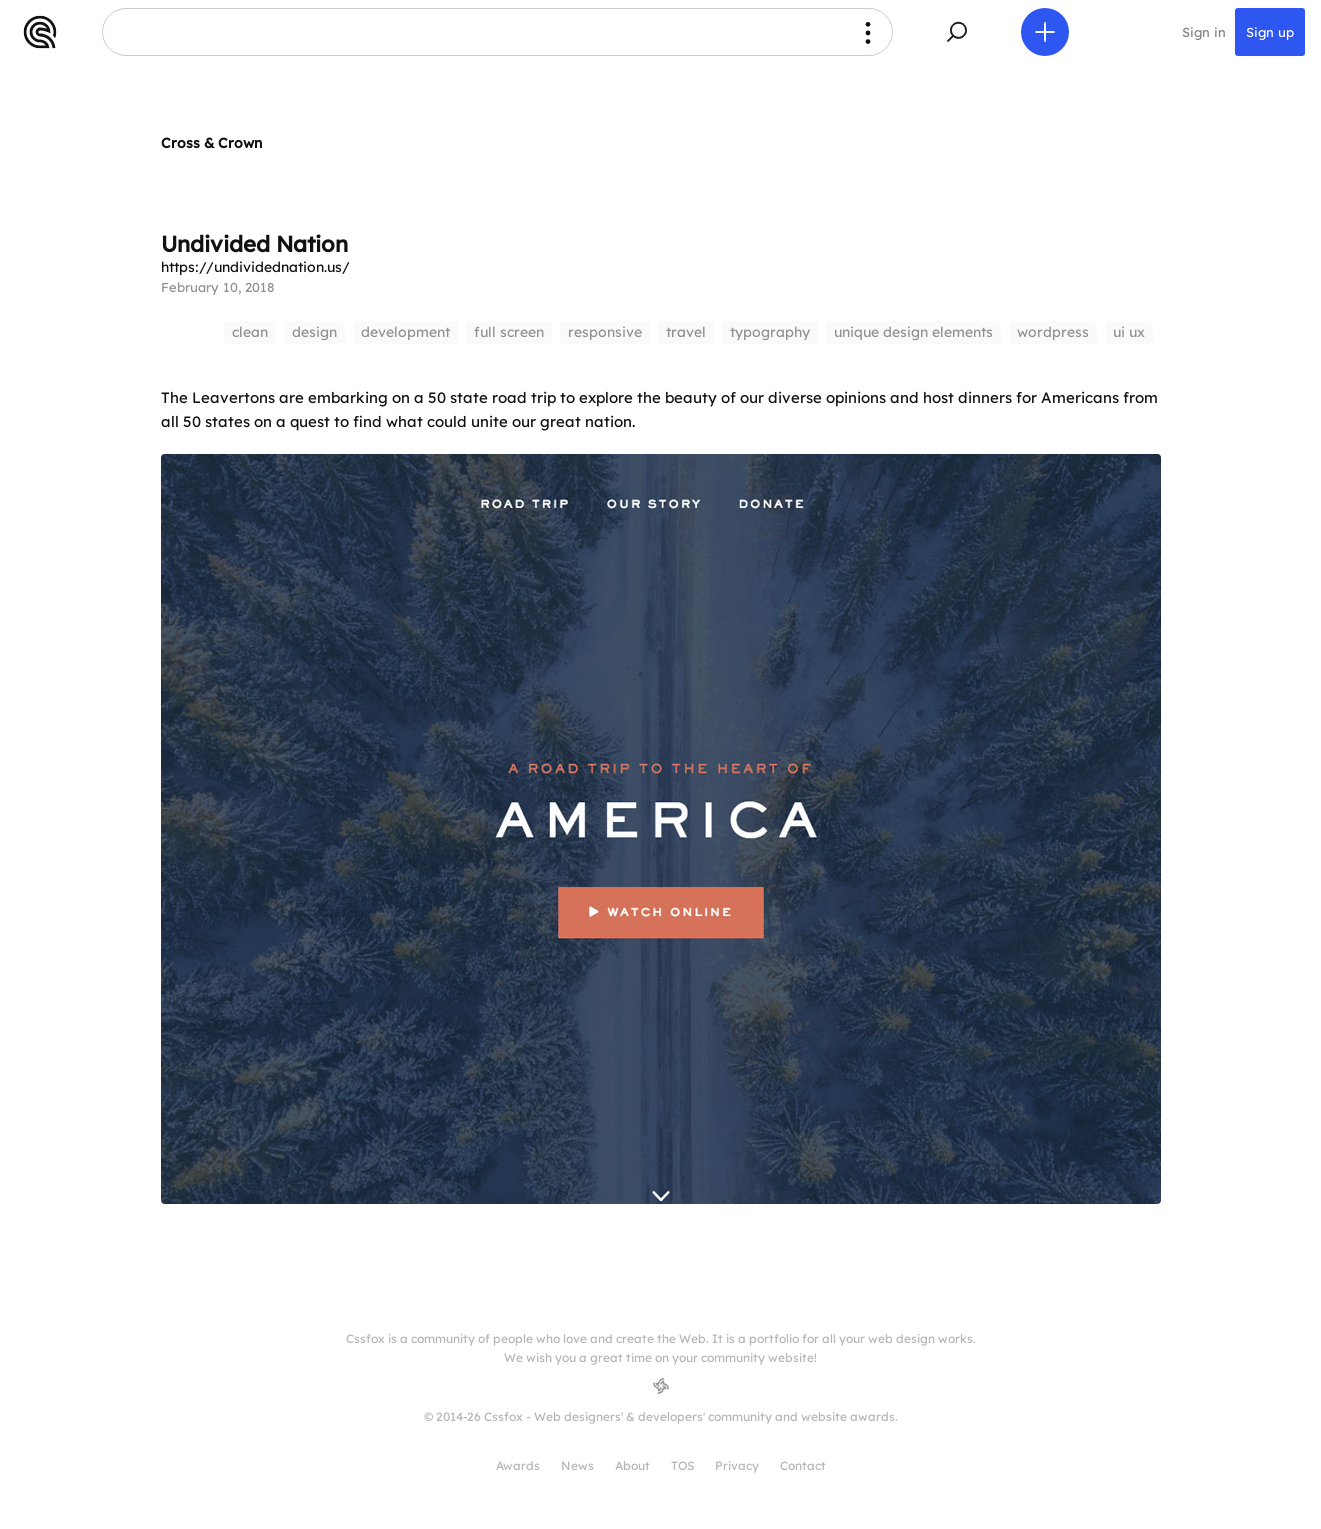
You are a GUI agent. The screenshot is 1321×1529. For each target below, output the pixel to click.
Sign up (1270, 32)
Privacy (737, 1465)
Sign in (1204, 32)
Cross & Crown (211, 143)
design (314, 332)
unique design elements (913, 332)
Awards (518, 1465)
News (577, 1465)
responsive (605, 332)
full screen (509, 332)
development (405, 332)
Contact (803, 1465)
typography (770, 332)
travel (686, 332)
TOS (682, 1465)
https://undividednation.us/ (255, 267)
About (632, 1465)
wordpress (1053, 332)
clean (250, 332)
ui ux (1129, 332)
